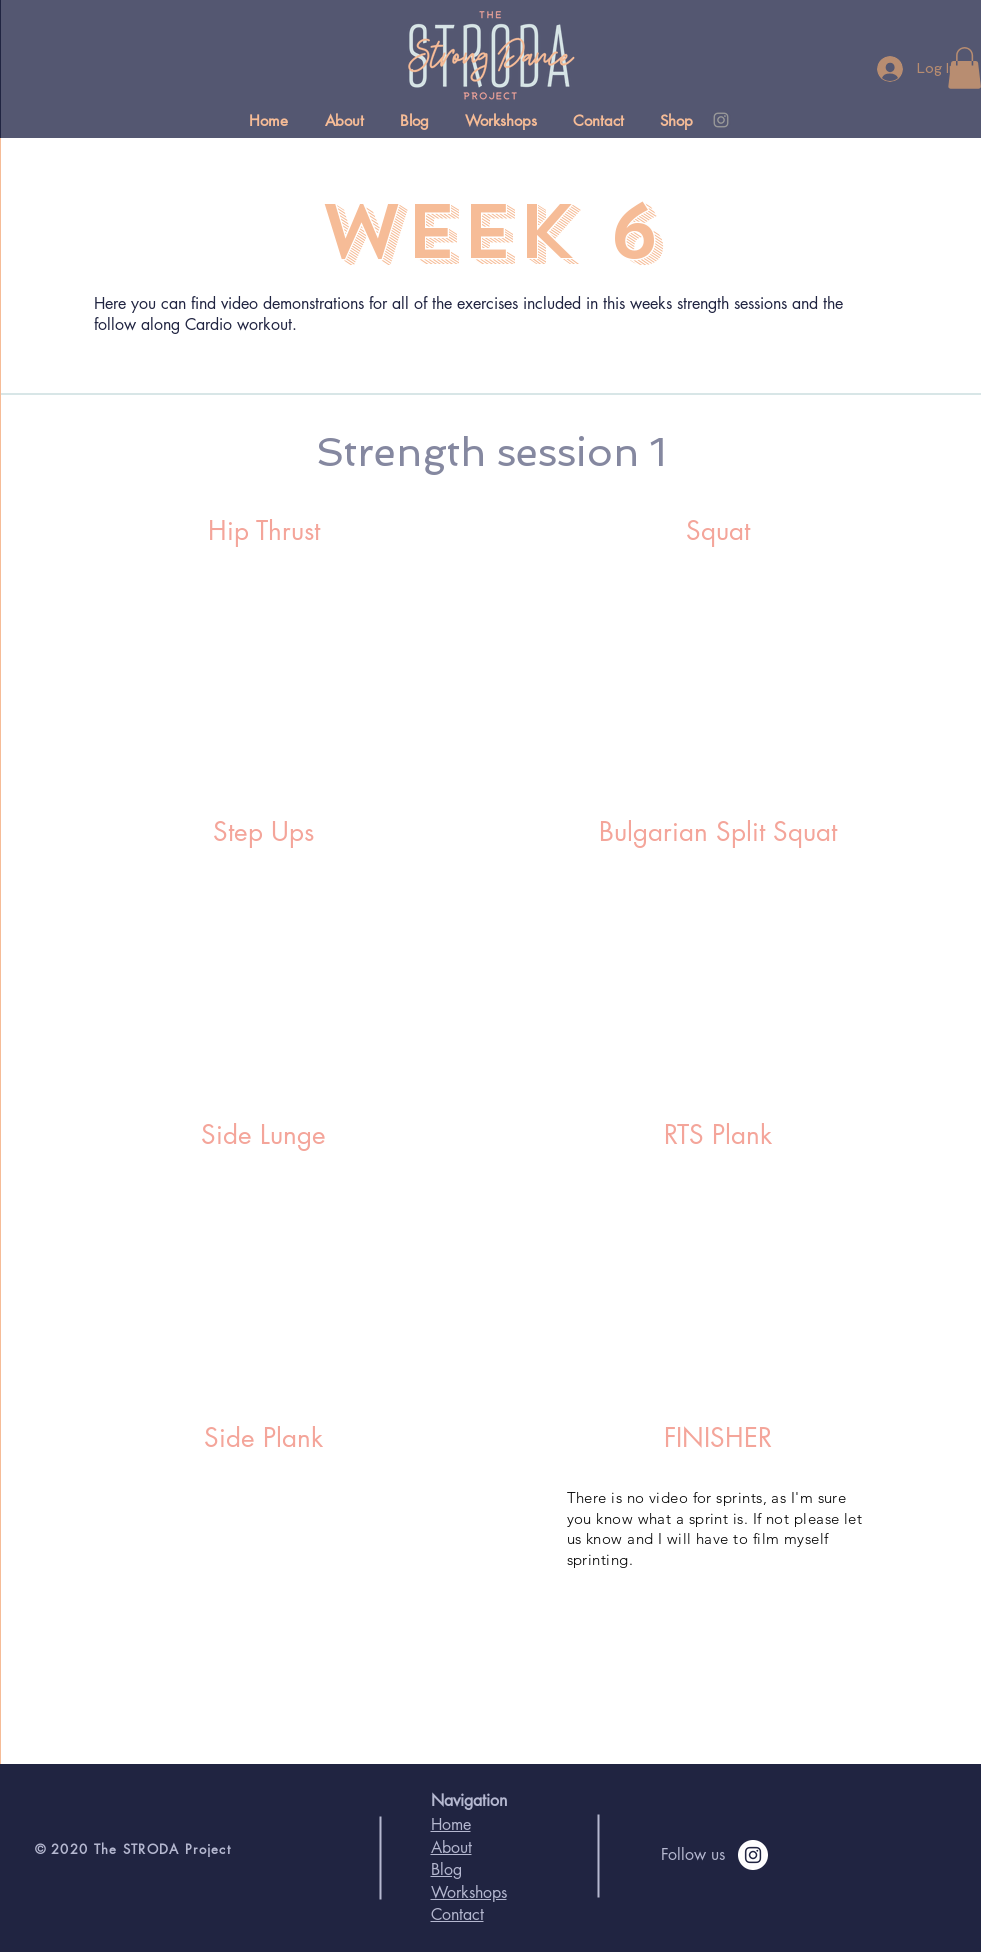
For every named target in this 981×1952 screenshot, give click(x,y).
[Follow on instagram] (753, 1855)
